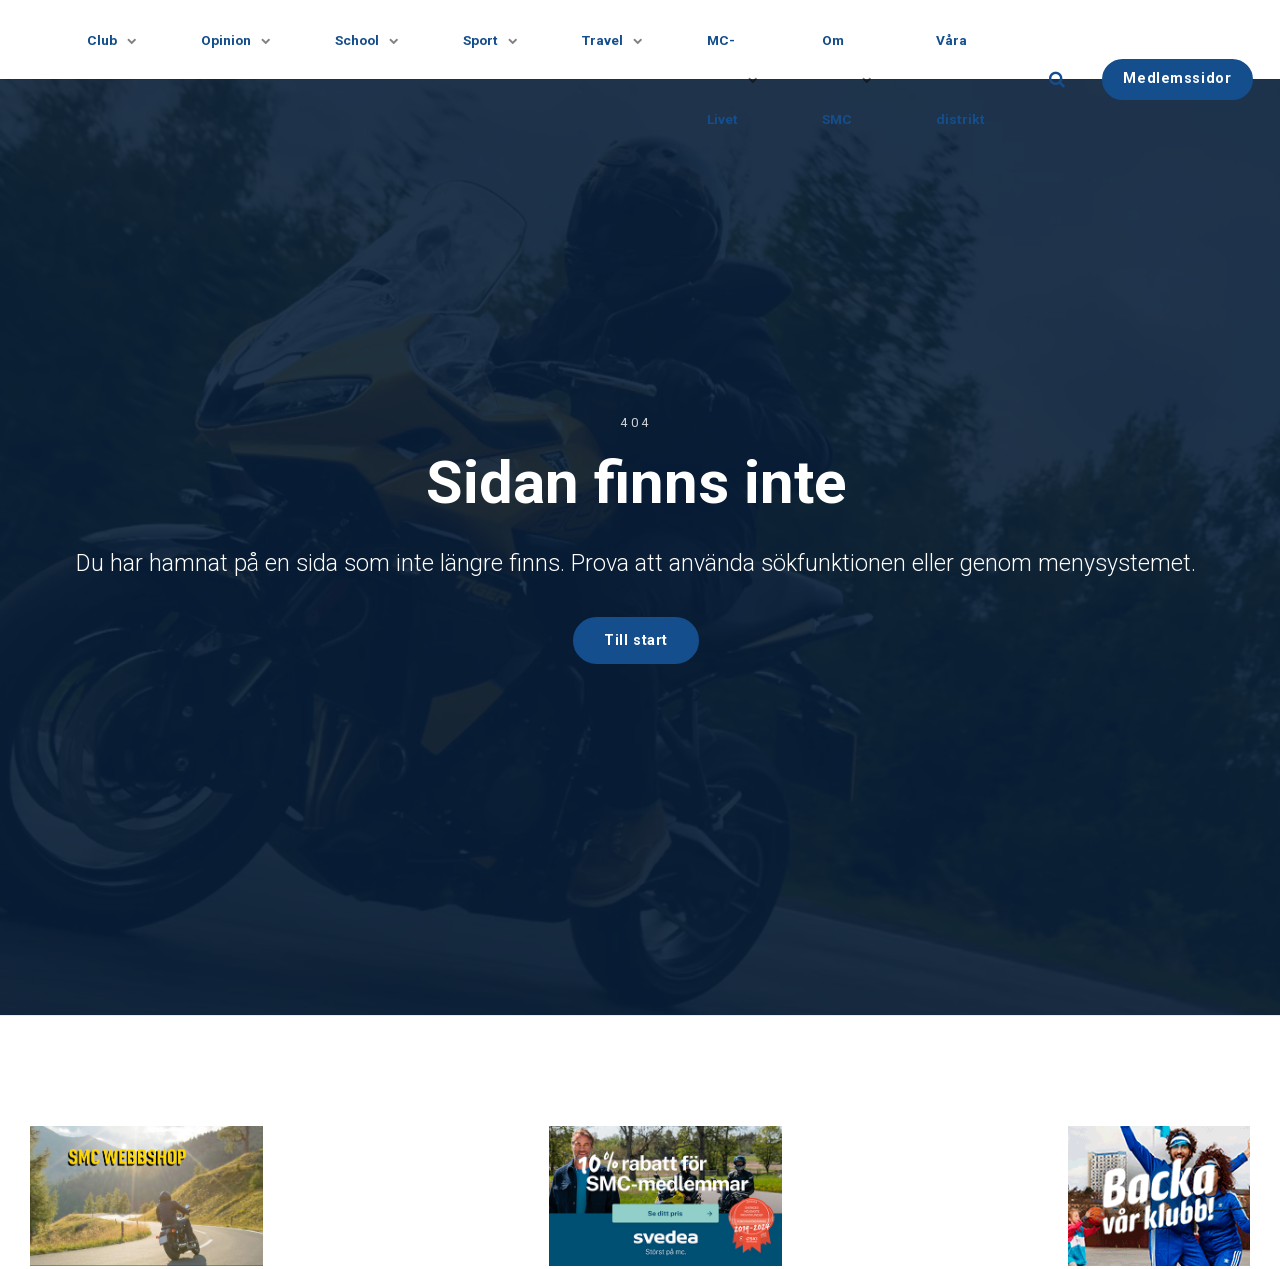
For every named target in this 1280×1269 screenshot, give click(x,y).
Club (108, 39)
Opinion (234, 39)
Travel (615, 39)
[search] (1068, 79)
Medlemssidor (1188, 78)
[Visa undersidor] (123, 39)
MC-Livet (737, 78)
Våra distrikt (972, 78)
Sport (492, 39)
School (367, 39)
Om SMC (853, 78)
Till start (636, 640)
